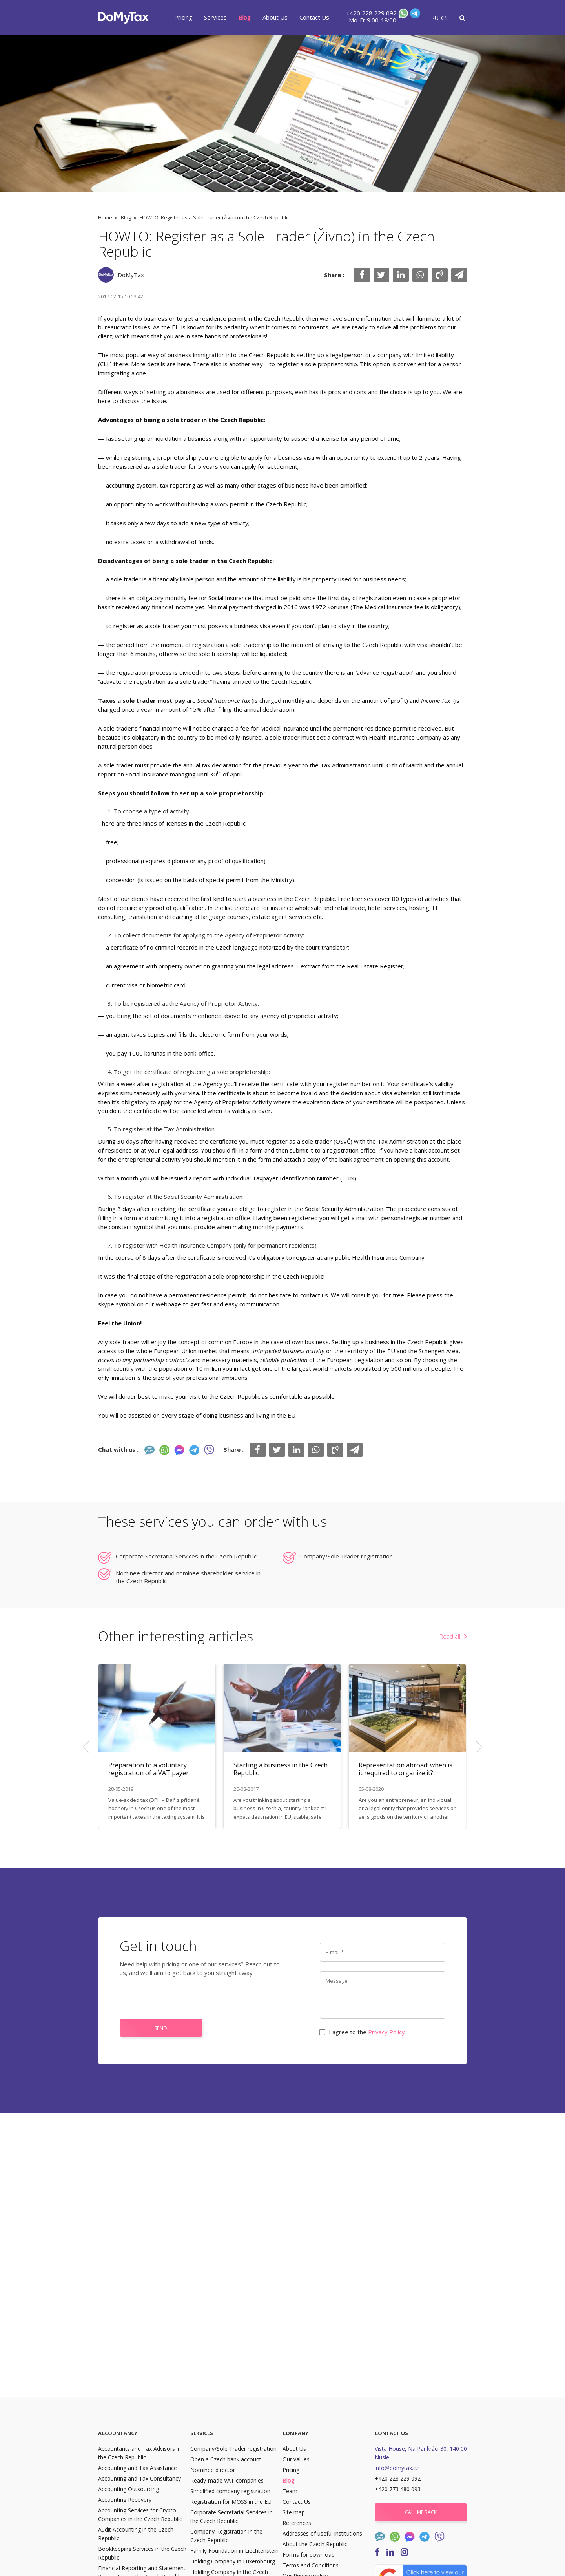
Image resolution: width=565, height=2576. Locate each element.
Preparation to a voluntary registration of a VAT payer (148, 1769)
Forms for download (308, 2554)
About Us (275, 17)
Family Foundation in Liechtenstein (234, 2550)
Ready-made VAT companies (227, 2480)
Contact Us (314, 17)
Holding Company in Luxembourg (232, 2561)
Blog (245, 17)
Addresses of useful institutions (322, 2533)
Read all (449, 1636)
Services (215, 17)
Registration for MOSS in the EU (231, 2501)
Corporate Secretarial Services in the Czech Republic (186, 1556)
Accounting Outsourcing (128, 2489)
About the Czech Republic (314, 2544)
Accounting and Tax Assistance (137, 2468)
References (296, 2523)
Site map (293, 2512)
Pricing (183, 17)
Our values (296, 2459)
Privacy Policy (386, 2032)
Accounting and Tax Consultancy (139, 2478)
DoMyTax (131, 275)
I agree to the (362, 2032)
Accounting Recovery (124, 2499)
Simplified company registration (230, 2491)
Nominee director (212, 2470)
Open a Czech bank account (225, 2459)
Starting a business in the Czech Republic (280, 1769)
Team (289, 2491)
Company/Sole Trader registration (346, 1556)
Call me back (421, 2512)
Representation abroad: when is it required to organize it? (405, 1769)
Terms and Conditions (310, 2565)
